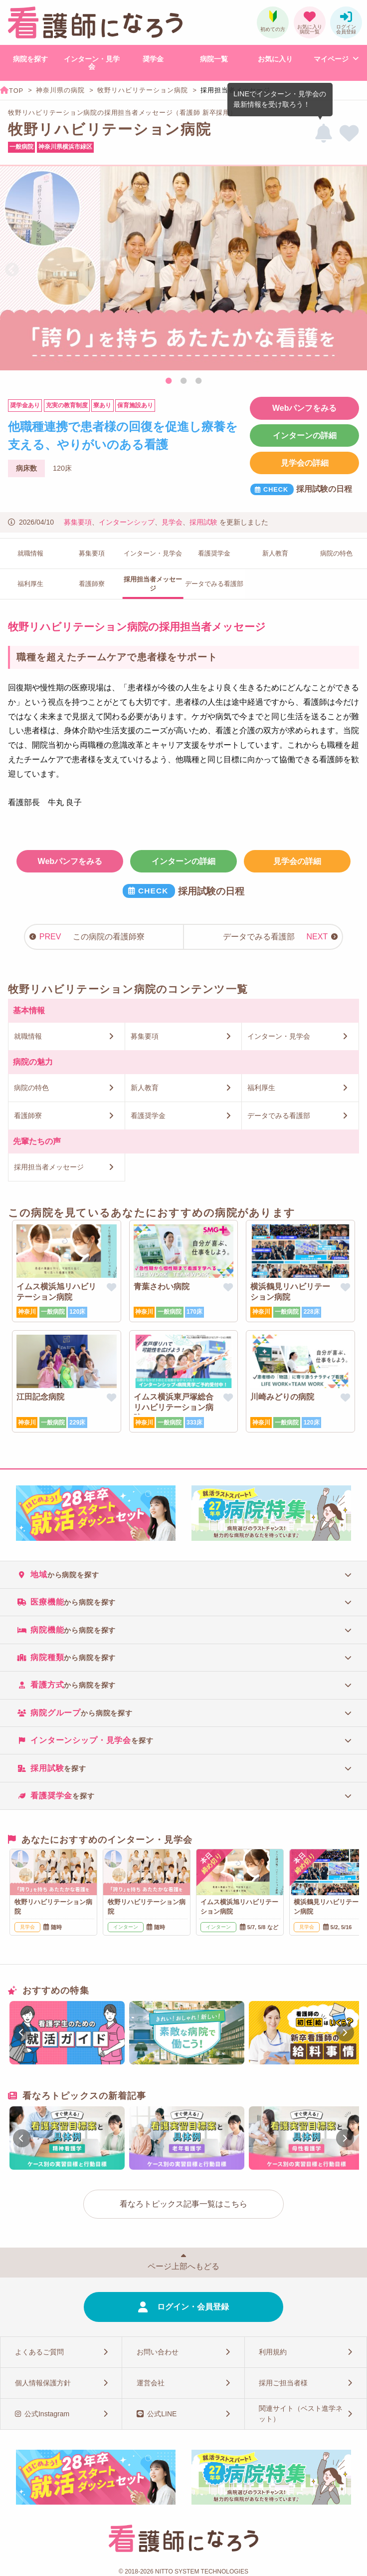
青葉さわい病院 (161, 1286)
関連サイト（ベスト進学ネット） (301, 2413)
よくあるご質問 (39, 2352)
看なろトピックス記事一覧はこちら (183, 2204)
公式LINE (162, 2414)
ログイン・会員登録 (193, 2306)
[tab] (183, 1574)
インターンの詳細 (305, 435)
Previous (12, 270)
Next (355, 270)
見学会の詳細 (305, 463)
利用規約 (273, 2352)
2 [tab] (183, 381)
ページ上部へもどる (183, 2266)
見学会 (172, 522)
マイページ (331, 59)
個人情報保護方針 (43, 2383)
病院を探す (30, 59)
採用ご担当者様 (283, 2383)
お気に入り (275, 59)
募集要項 (78, 522)
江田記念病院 (40, 1397)
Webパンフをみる (304, 408)
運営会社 (151, 2383)
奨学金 (153, 59)
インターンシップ (127, 522)
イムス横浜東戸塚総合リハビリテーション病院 (173, 1407)
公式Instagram (46, 2414)
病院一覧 (214, 59)
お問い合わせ (158, 2352)
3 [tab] (198, 381)
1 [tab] (169, 381)
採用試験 (203, 522)
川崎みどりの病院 (282, 1397)
